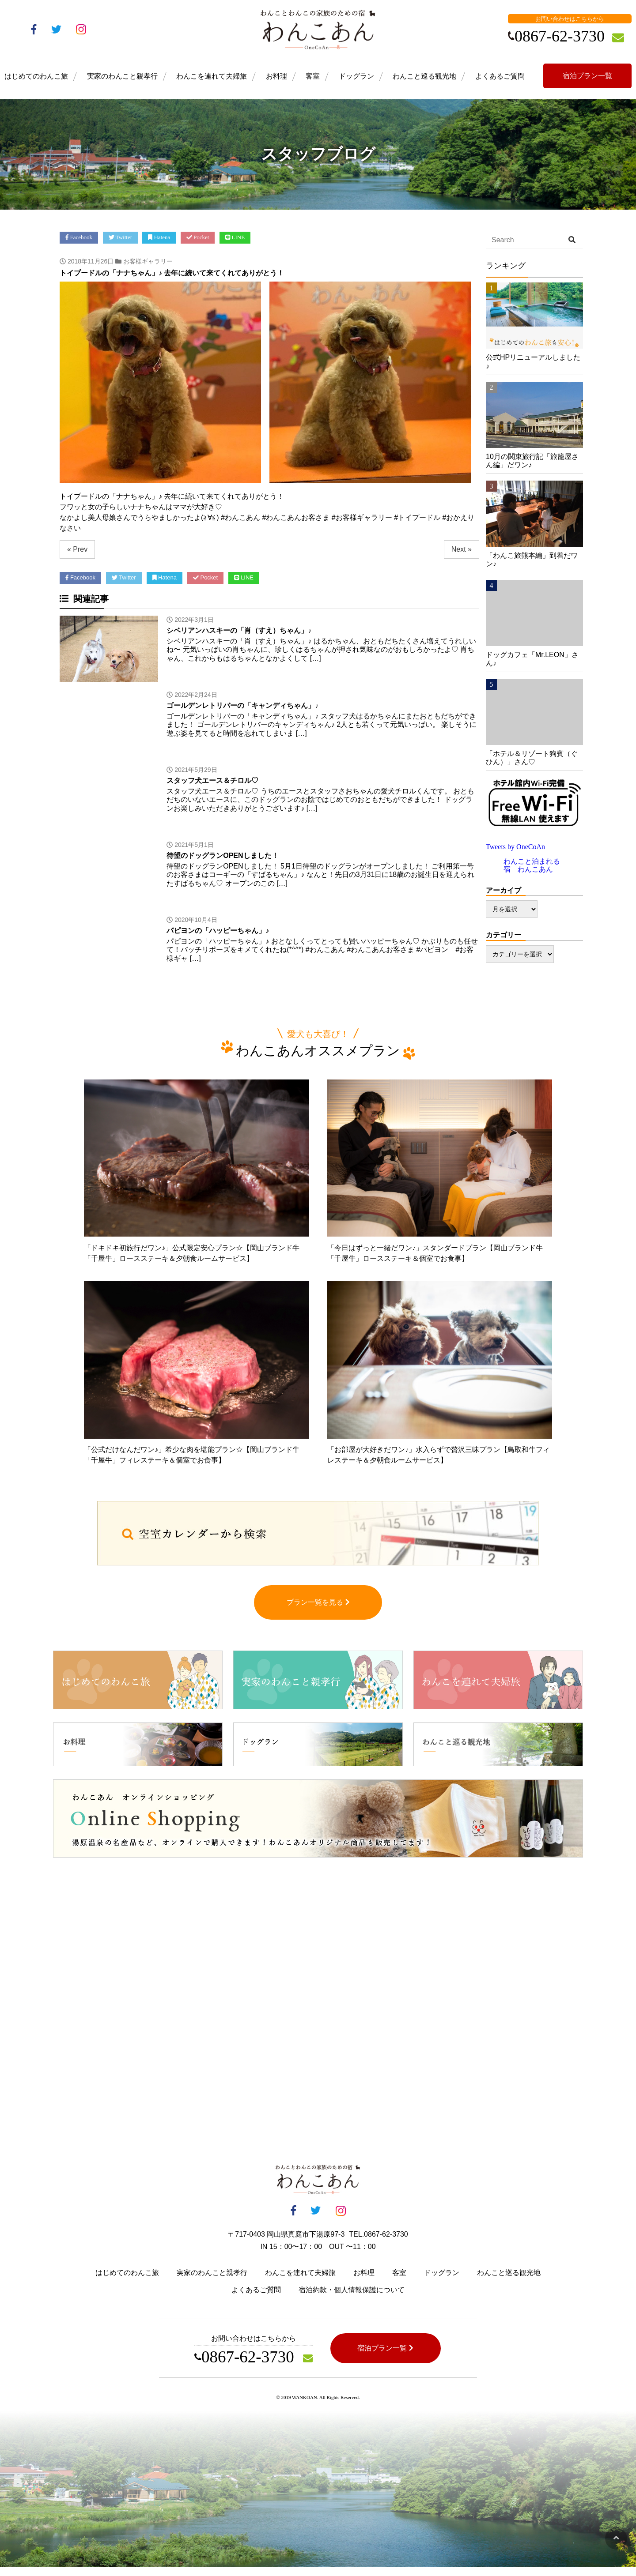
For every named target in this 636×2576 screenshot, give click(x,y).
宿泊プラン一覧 (587, 75)
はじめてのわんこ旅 (36, 76)
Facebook (78, 237)
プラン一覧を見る (318, 1611)
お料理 (276, 76)
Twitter (120, 237)
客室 (313, 76)
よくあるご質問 (500, 76)
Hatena (159, 237)
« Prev (77, 549)
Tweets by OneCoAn (515, 846)
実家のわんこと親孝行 (122, 76)
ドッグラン (356, 76)
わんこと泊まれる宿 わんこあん (532, 865)
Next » (461, 549)
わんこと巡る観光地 (424, 76)
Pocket (197, 237)
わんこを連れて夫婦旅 (211, 76)
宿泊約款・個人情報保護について (352, 2298)
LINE (235, 237)
